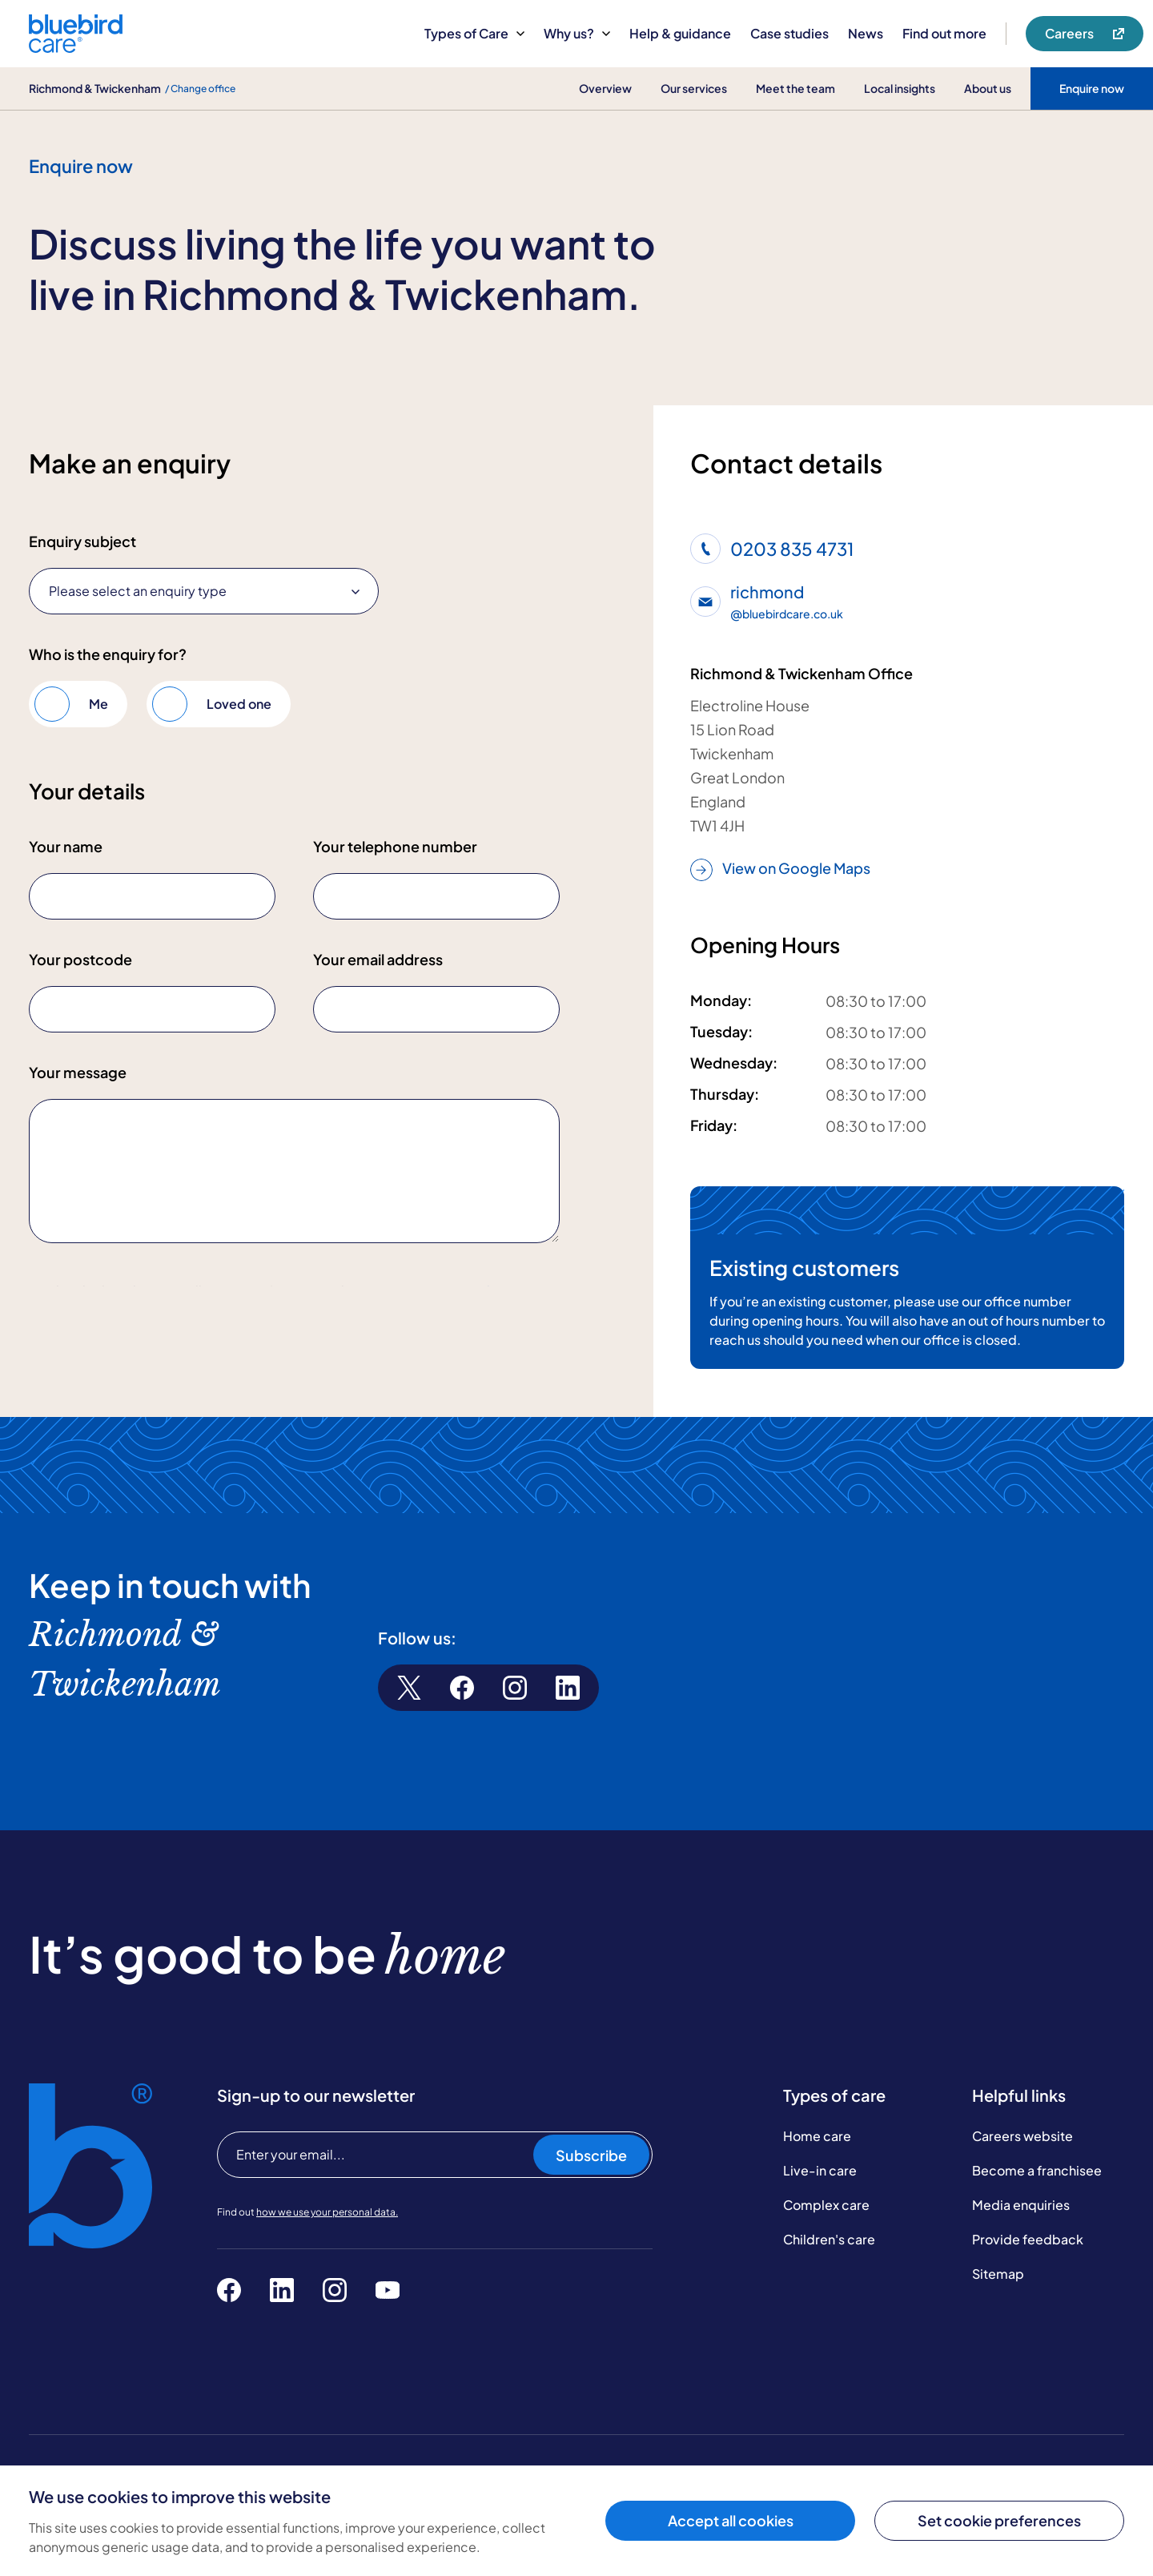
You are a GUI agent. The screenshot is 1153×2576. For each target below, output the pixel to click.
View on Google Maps (780, 869)
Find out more (944, 33)
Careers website (1022, 2171)
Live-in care (820, 2206)
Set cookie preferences (999, 2520)
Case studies (789, 33)
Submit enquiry (101, 1343)
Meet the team (795, 88)
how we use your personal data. (327, 2248)
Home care (817, 2171)
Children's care (829, 2275)
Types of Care (474, 33)
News (865, 33)
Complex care (826, 2240)
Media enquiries (1021, 2240)
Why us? (577, 33)
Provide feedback (1027, 2275)
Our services (694, 88)
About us (987, 88)
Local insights (899, 88)
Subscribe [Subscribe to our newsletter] (591, 2191)
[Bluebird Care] (76, 47)
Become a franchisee (1037, 2206)
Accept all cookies (730, 2520)
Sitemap (998, 2309)
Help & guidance (680, 33)
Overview (605, 88)
